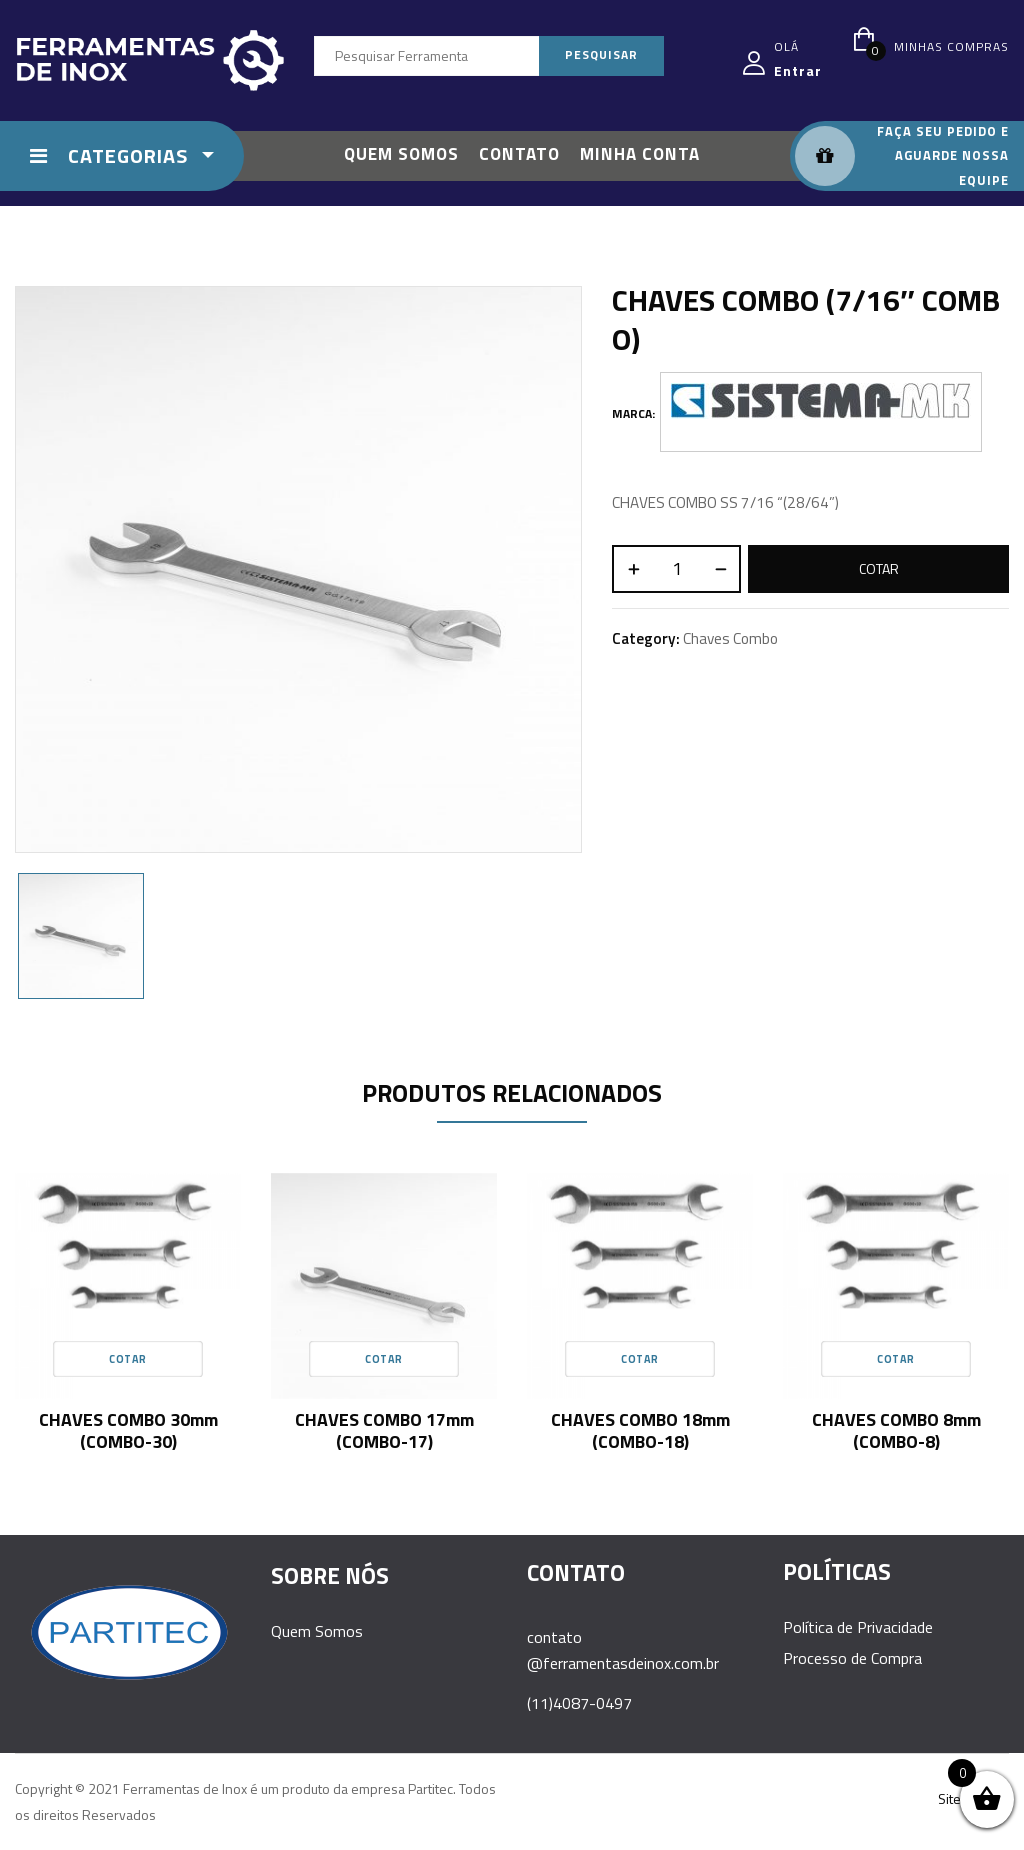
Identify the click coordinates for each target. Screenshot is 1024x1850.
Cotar (879, 568)
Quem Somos (317, 1631)
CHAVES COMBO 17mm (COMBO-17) (384, 1430)
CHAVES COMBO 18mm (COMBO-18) (640, 1430)
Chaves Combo (730, 638)
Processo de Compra (852, 1658)
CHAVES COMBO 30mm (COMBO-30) (128, 1430)
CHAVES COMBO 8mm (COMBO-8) (896, 1430)
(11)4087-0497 (579, 1703)
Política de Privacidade (858, 1627)
